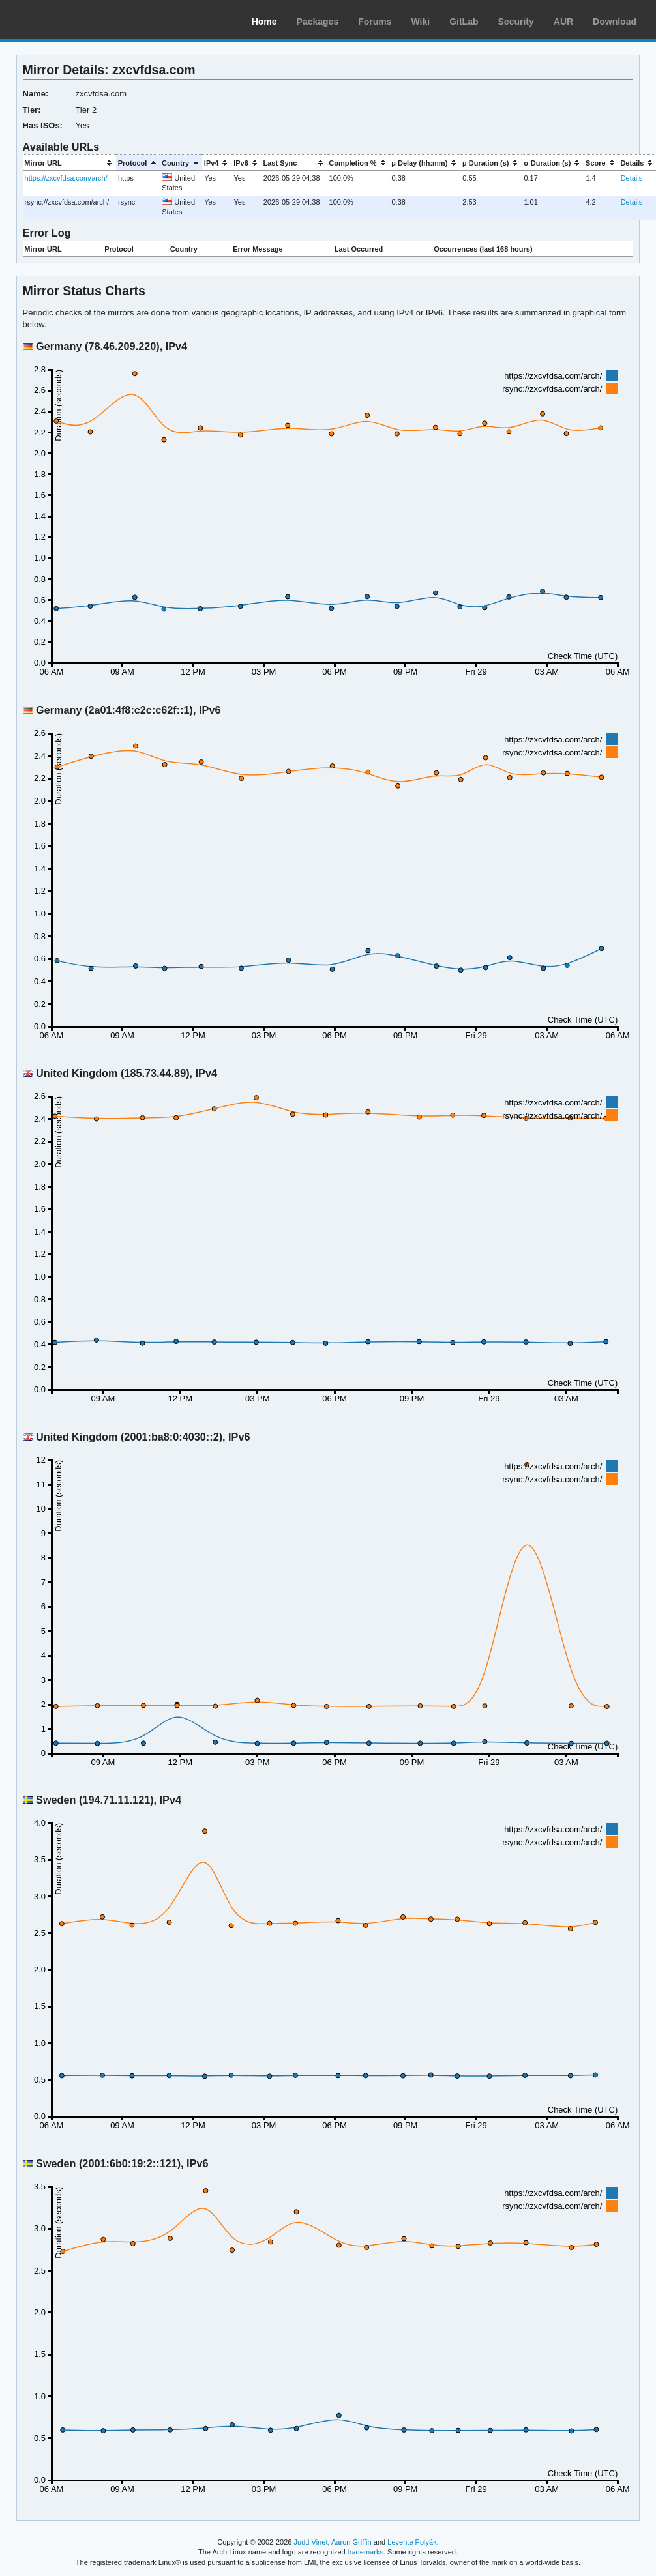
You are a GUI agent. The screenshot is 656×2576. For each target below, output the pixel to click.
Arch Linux (72, 20)
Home (264, 21)
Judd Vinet (311, 2542)
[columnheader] (69, 162)
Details (632, 178)
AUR (563, 21)
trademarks (365, 2552)
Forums (374, 21)
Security (516, 21)
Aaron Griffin (351, 2542)
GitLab (463, 21)
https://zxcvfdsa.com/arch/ (66, 178)
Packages (318, 21)
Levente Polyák (411, 2542)
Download (614, 21)
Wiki (420, 21)
